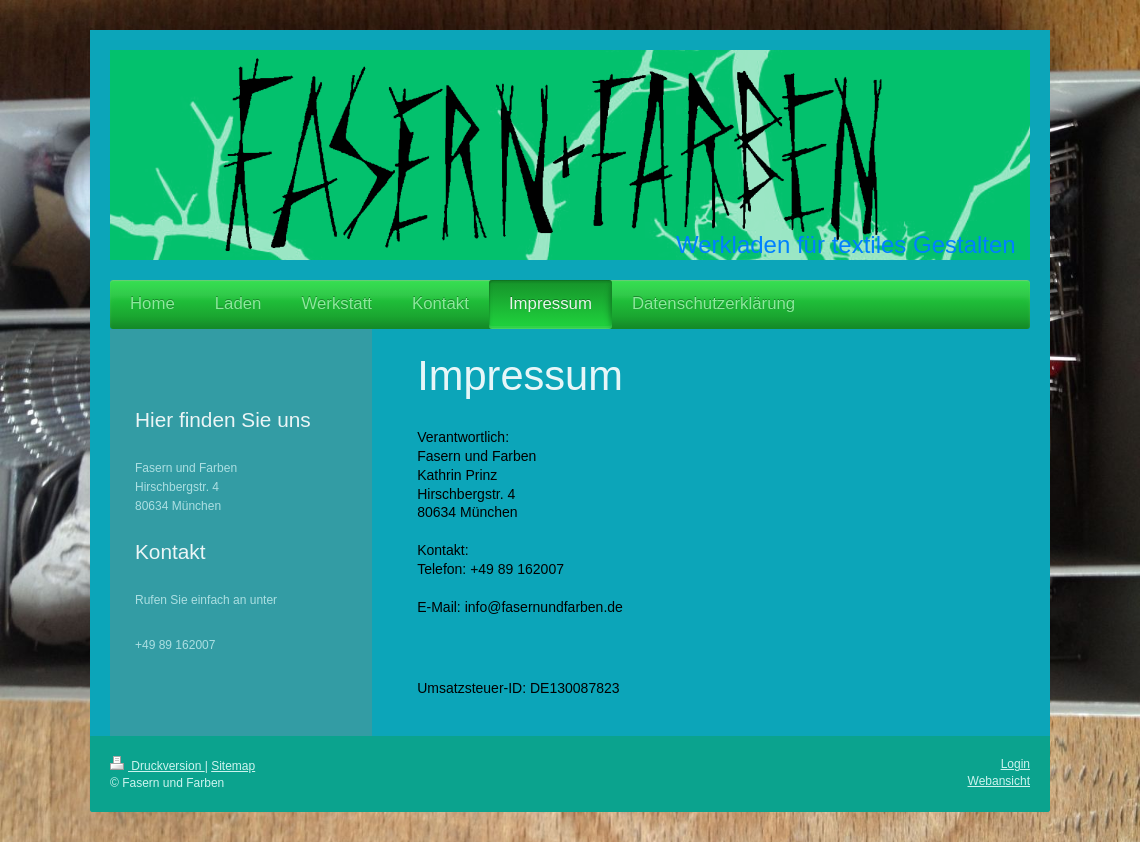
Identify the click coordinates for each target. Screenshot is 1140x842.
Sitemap (233, 766)
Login (1015, 764)
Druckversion (157, 766)
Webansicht (999, 781)
